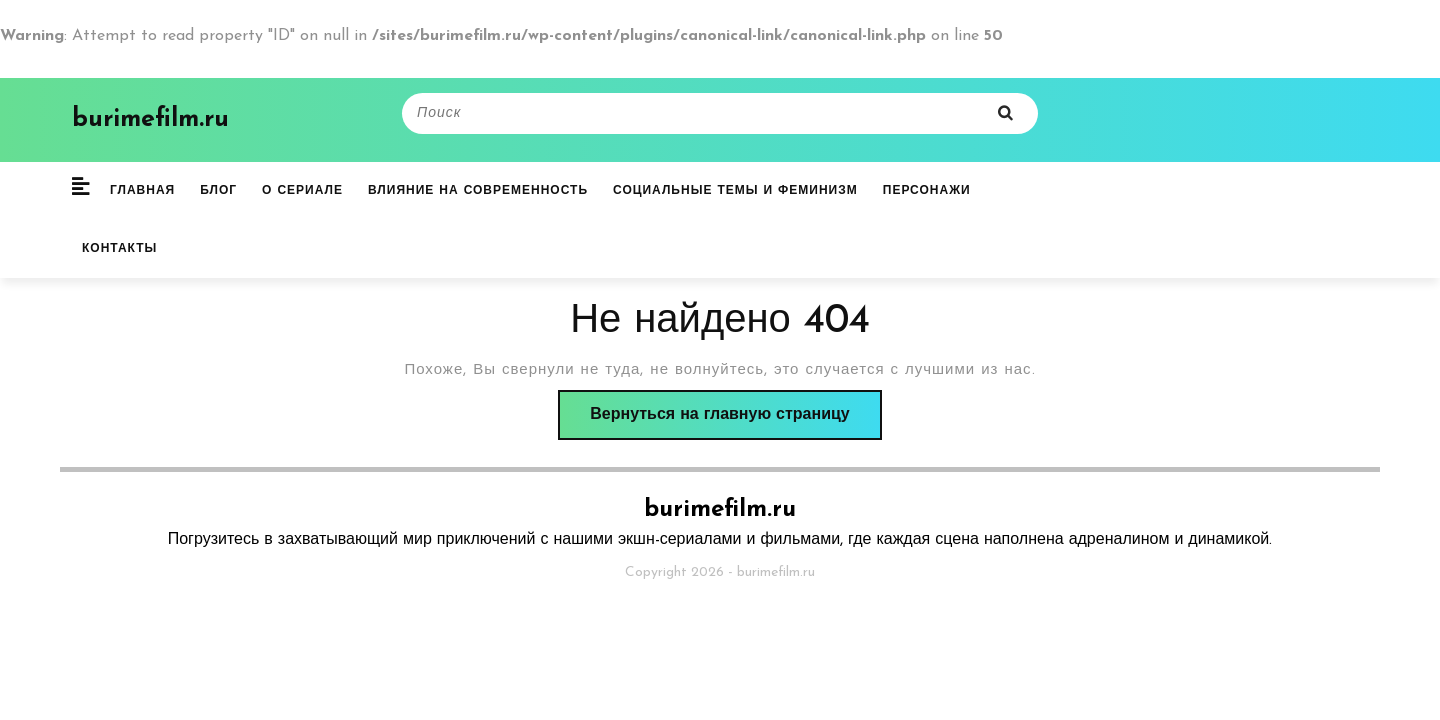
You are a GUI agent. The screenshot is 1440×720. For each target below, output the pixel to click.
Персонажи (927, 191)
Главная (142, 191)
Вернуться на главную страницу (735, 421)
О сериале (302, 191)
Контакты (119, 249)
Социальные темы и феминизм (735, 191)
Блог (218, 191)
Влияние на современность (478, 191)
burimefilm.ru (150, 119)
